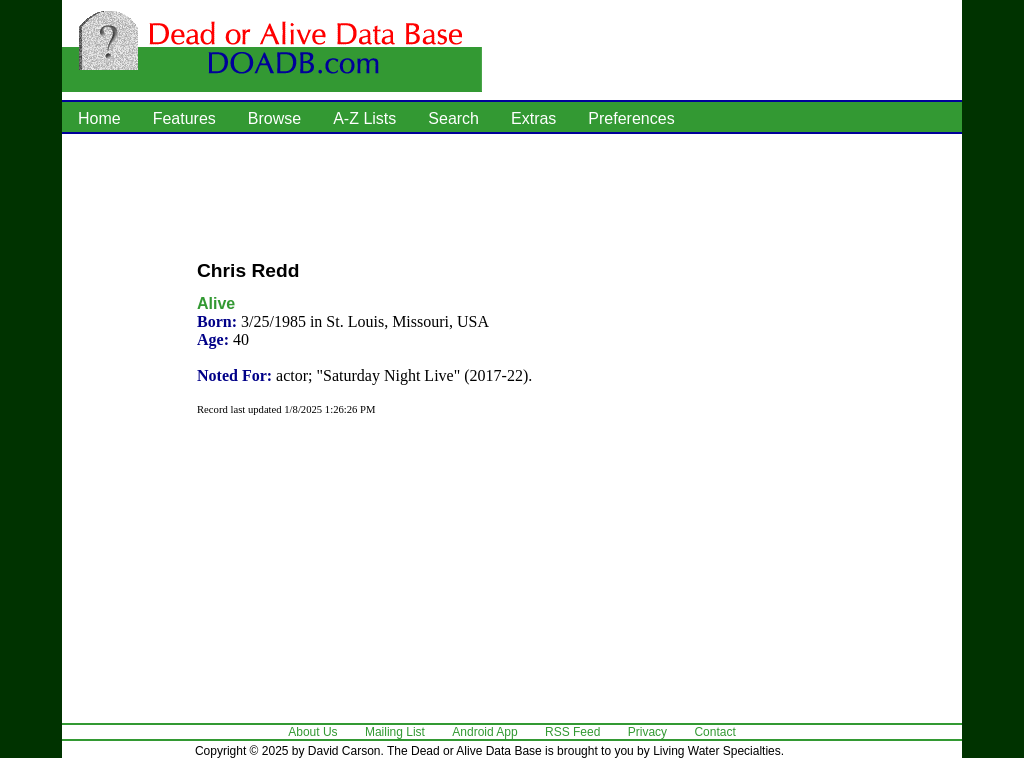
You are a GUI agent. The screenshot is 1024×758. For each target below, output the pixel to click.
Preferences (631, 118)
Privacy (647, 732)
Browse (274, 118)
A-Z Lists (364, 118)
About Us (312, 732)
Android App (484, 732)
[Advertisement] (512, 195)
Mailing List (395, 732)
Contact (714, 732)
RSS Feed (572, 732)
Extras (533, 118)
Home (99, 118)
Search (453, 118)
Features (184, 118)
